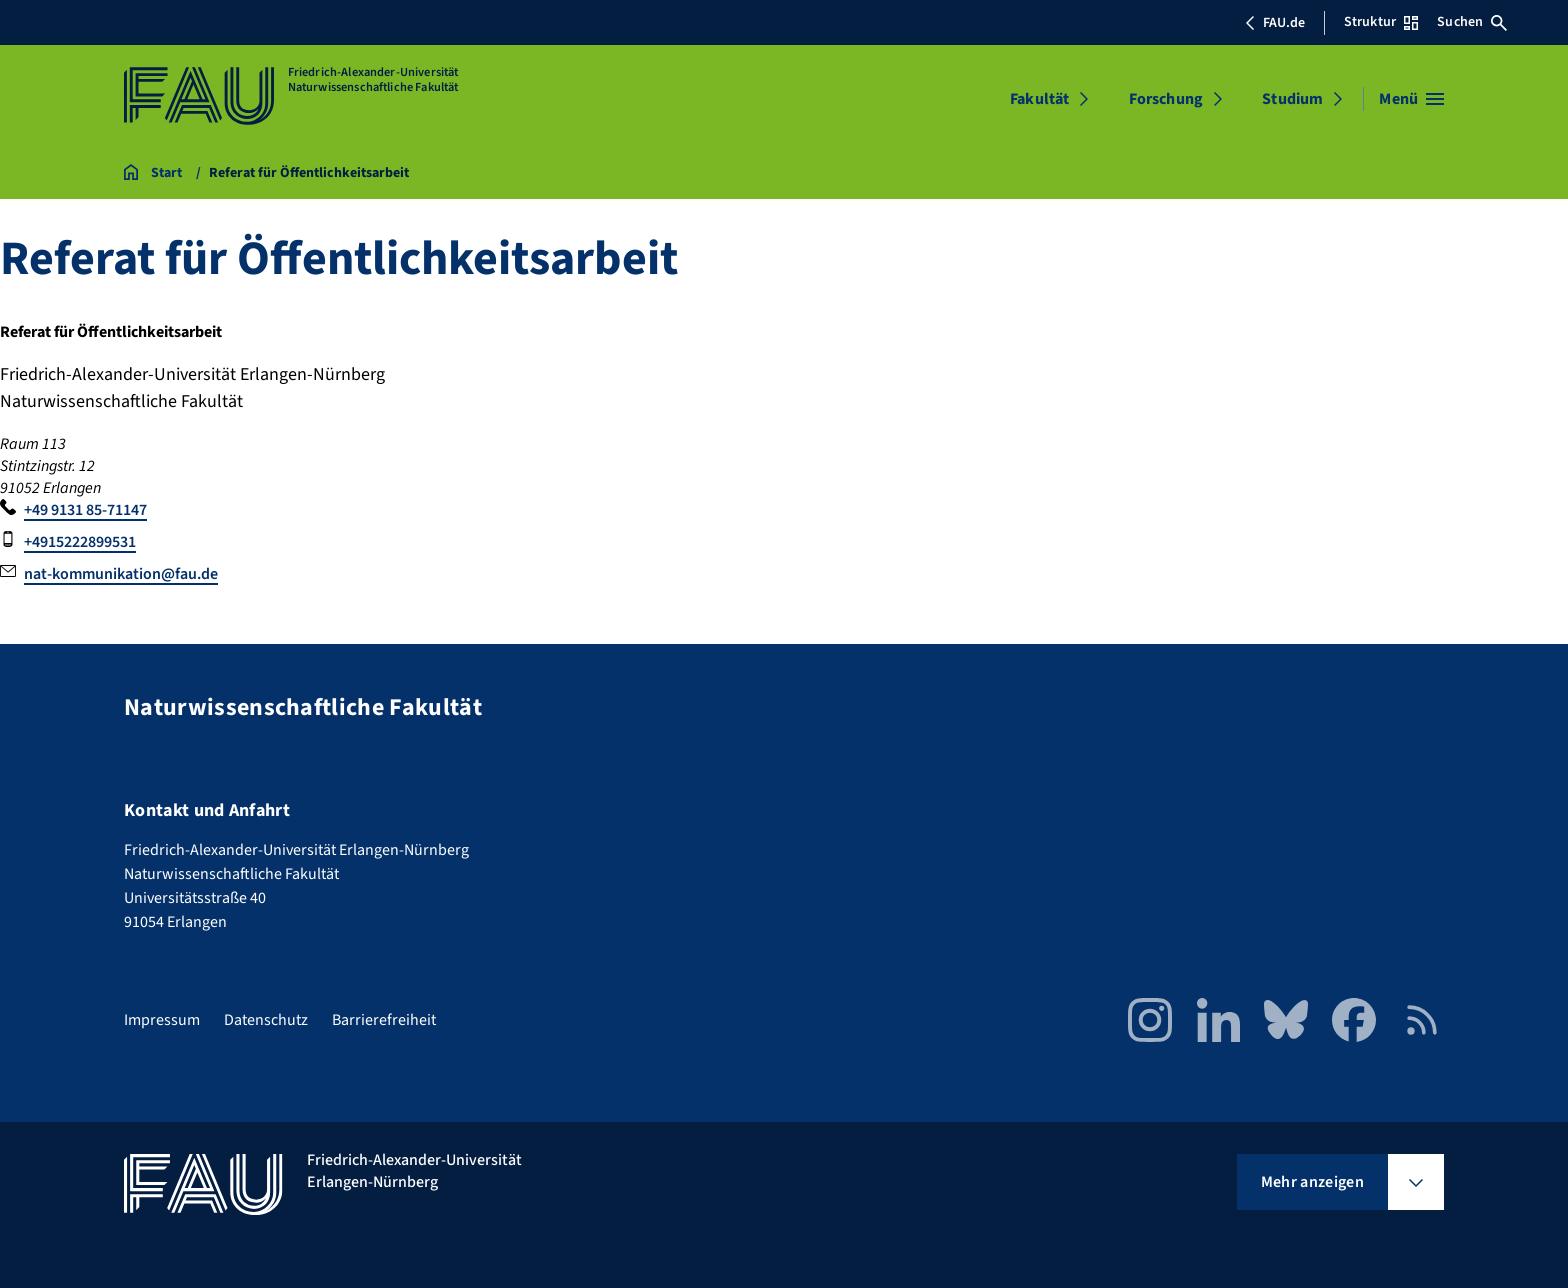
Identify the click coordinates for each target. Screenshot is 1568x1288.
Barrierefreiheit (384, 1020)
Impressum (162, 1020)
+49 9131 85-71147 (85, 510)
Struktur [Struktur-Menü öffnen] (1381, 22)
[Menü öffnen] (1411, 99)
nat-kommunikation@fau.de (121, 574)
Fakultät (1039, 99)
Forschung (1166, 99)
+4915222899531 (80, 542)
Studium (1292, 99)
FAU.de (1275, 23)
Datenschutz (266, 1020)
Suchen (1472, 22)
